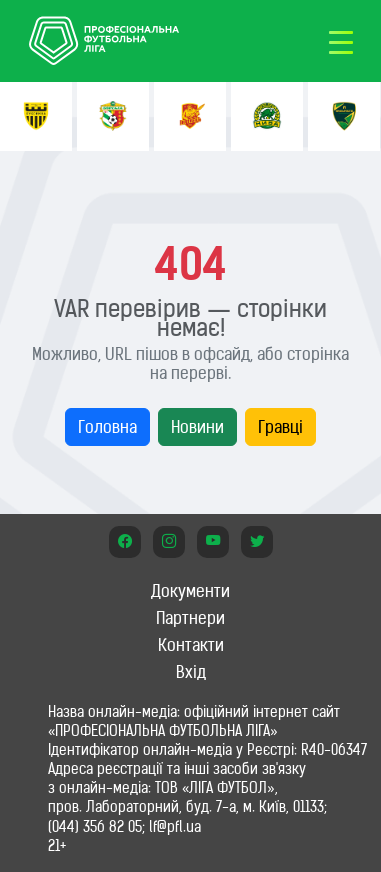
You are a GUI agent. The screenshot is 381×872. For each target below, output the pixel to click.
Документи (190, 591)
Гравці (280, 427)
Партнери (190, 618)
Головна (107, 427)
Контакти (191, 645)
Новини (197, 427)
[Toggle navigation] (341, 41)
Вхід (191, 672)
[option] (36, 116)
